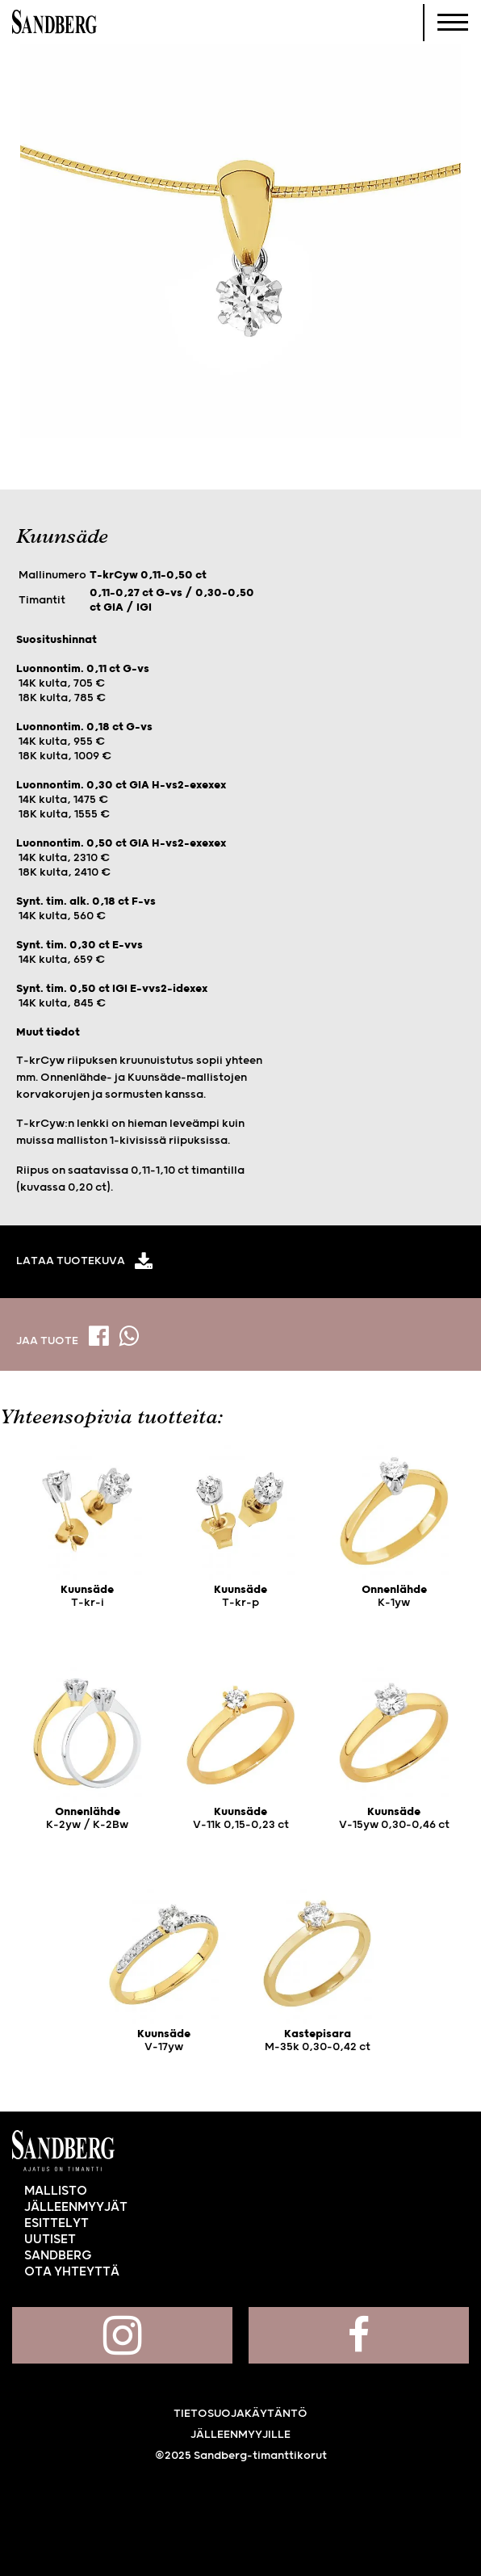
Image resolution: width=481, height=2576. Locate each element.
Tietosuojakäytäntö (240, 2413)
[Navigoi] (453, 22)
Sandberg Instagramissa (122, 2335)
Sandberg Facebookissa (359, 2335)
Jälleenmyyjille (240, 2434)
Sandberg (54, 23)
